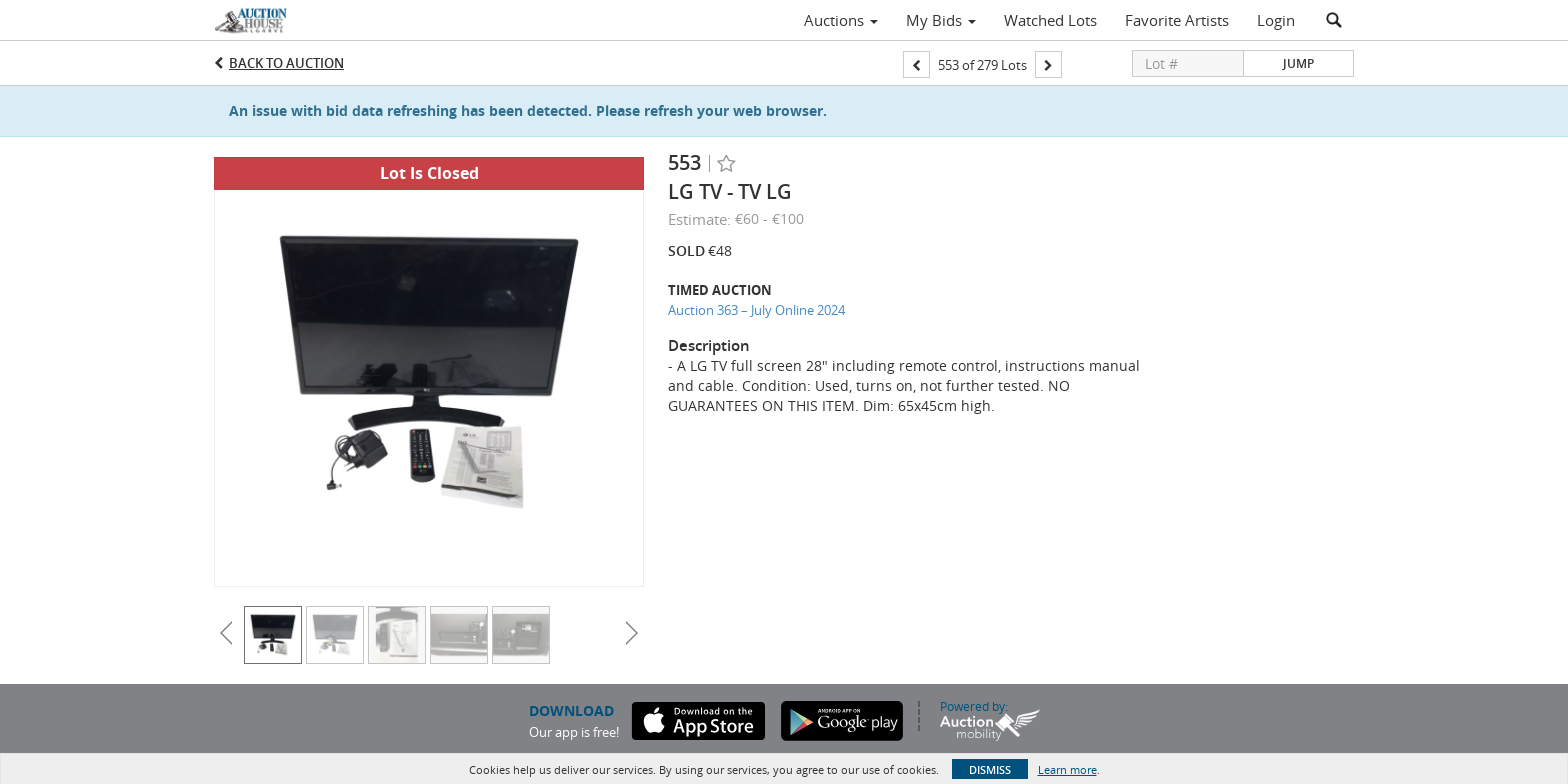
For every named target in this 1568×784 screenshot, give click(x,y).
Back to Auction (286, 63)
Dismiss (990, 769)
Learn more (1067, 769)
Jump (1298, 63)
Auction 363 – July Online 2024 (756, 310)
